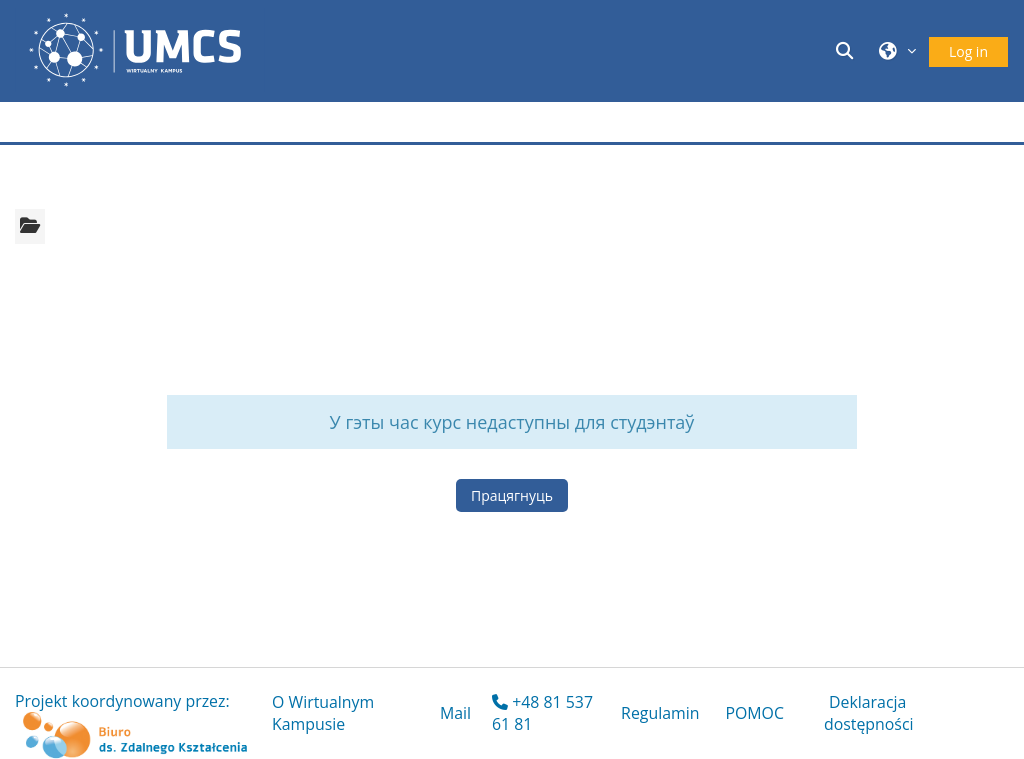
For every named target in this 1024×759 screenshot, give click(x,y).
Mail (455, 713)
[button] (848, 50)
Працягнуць (512, 495)
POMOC (754, 713)
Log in (968, 51)
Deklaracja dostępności (869, 713)
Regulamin (660, 713)
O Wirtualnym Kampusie (323, 713)
